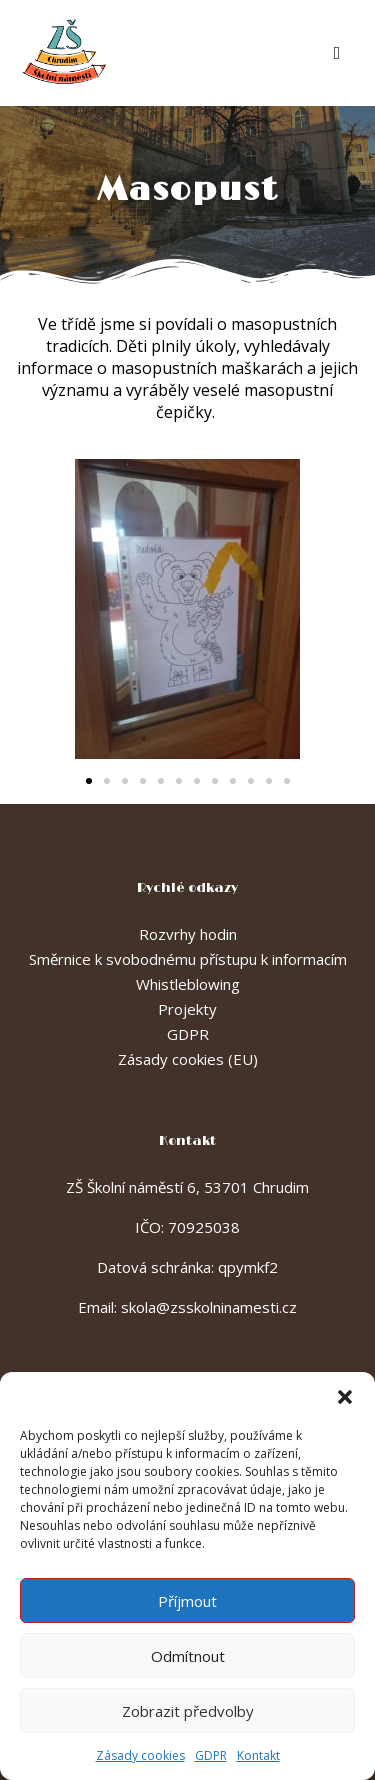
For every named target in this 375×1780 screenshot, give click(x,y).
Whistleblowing (188, 984)
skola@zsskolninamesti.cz (209, 1307)
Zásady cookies (140, 1755)
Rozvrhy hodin (188, 934)
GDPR (211, 1755)
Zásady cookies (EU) (188, 1059)
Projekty (187, 1009)
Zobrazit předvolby (188, 1711)
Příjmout (187, 1601)
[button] (345, 1397)
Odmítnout (188, 1656)
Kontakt (258, 1755)
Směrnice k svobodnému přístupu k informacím (188, 959)
